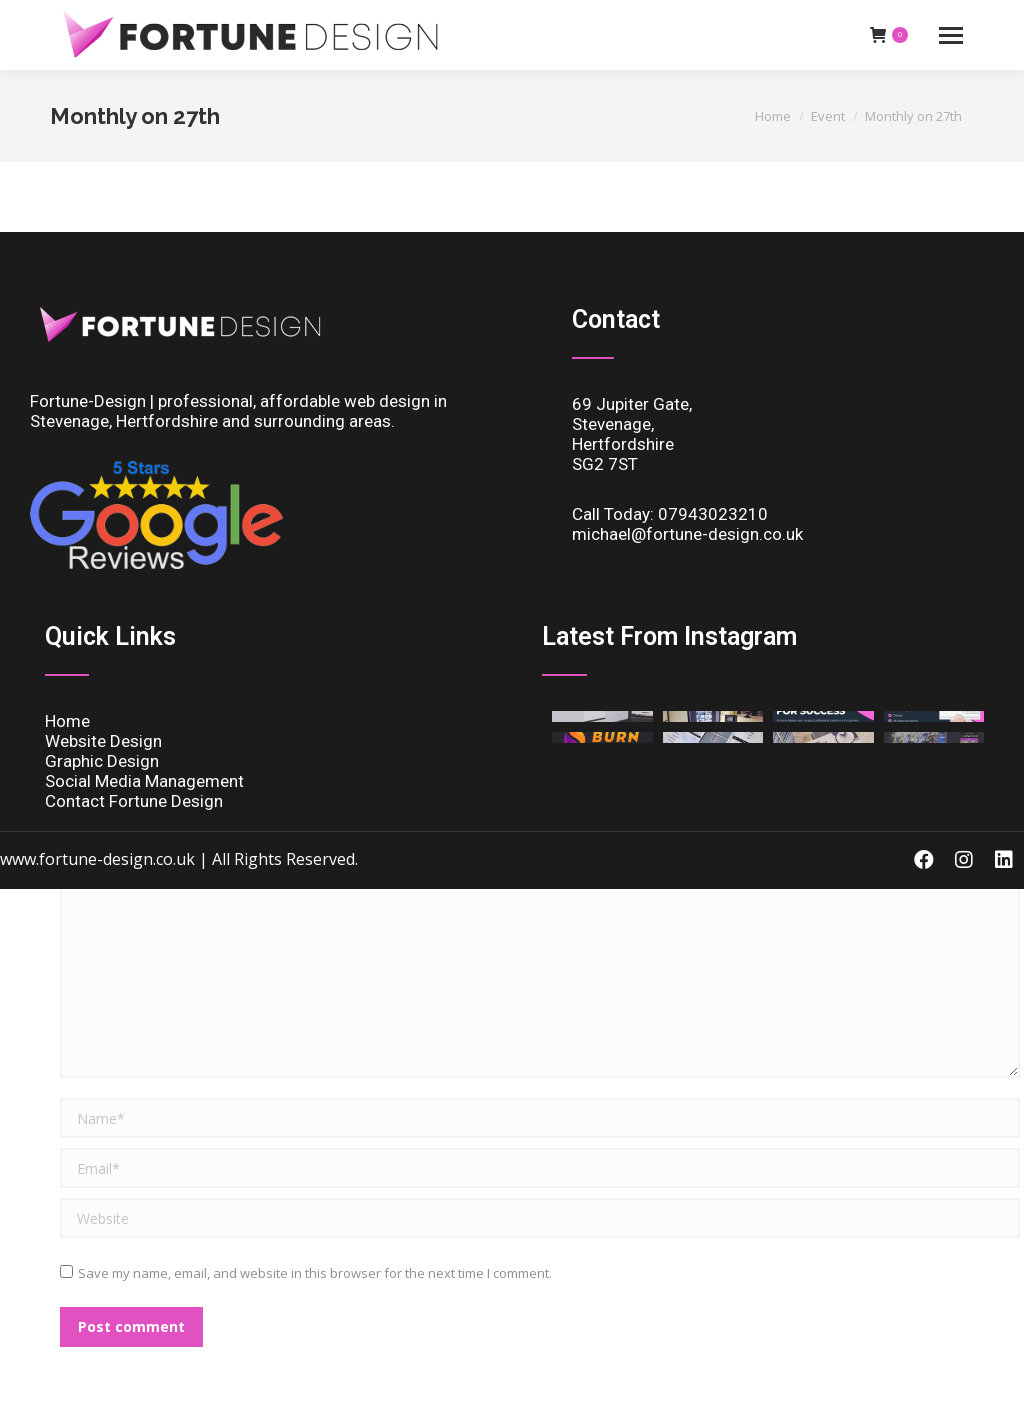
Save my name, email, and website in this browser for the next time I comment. (315, 1273)
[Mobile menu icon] (951, 35)
